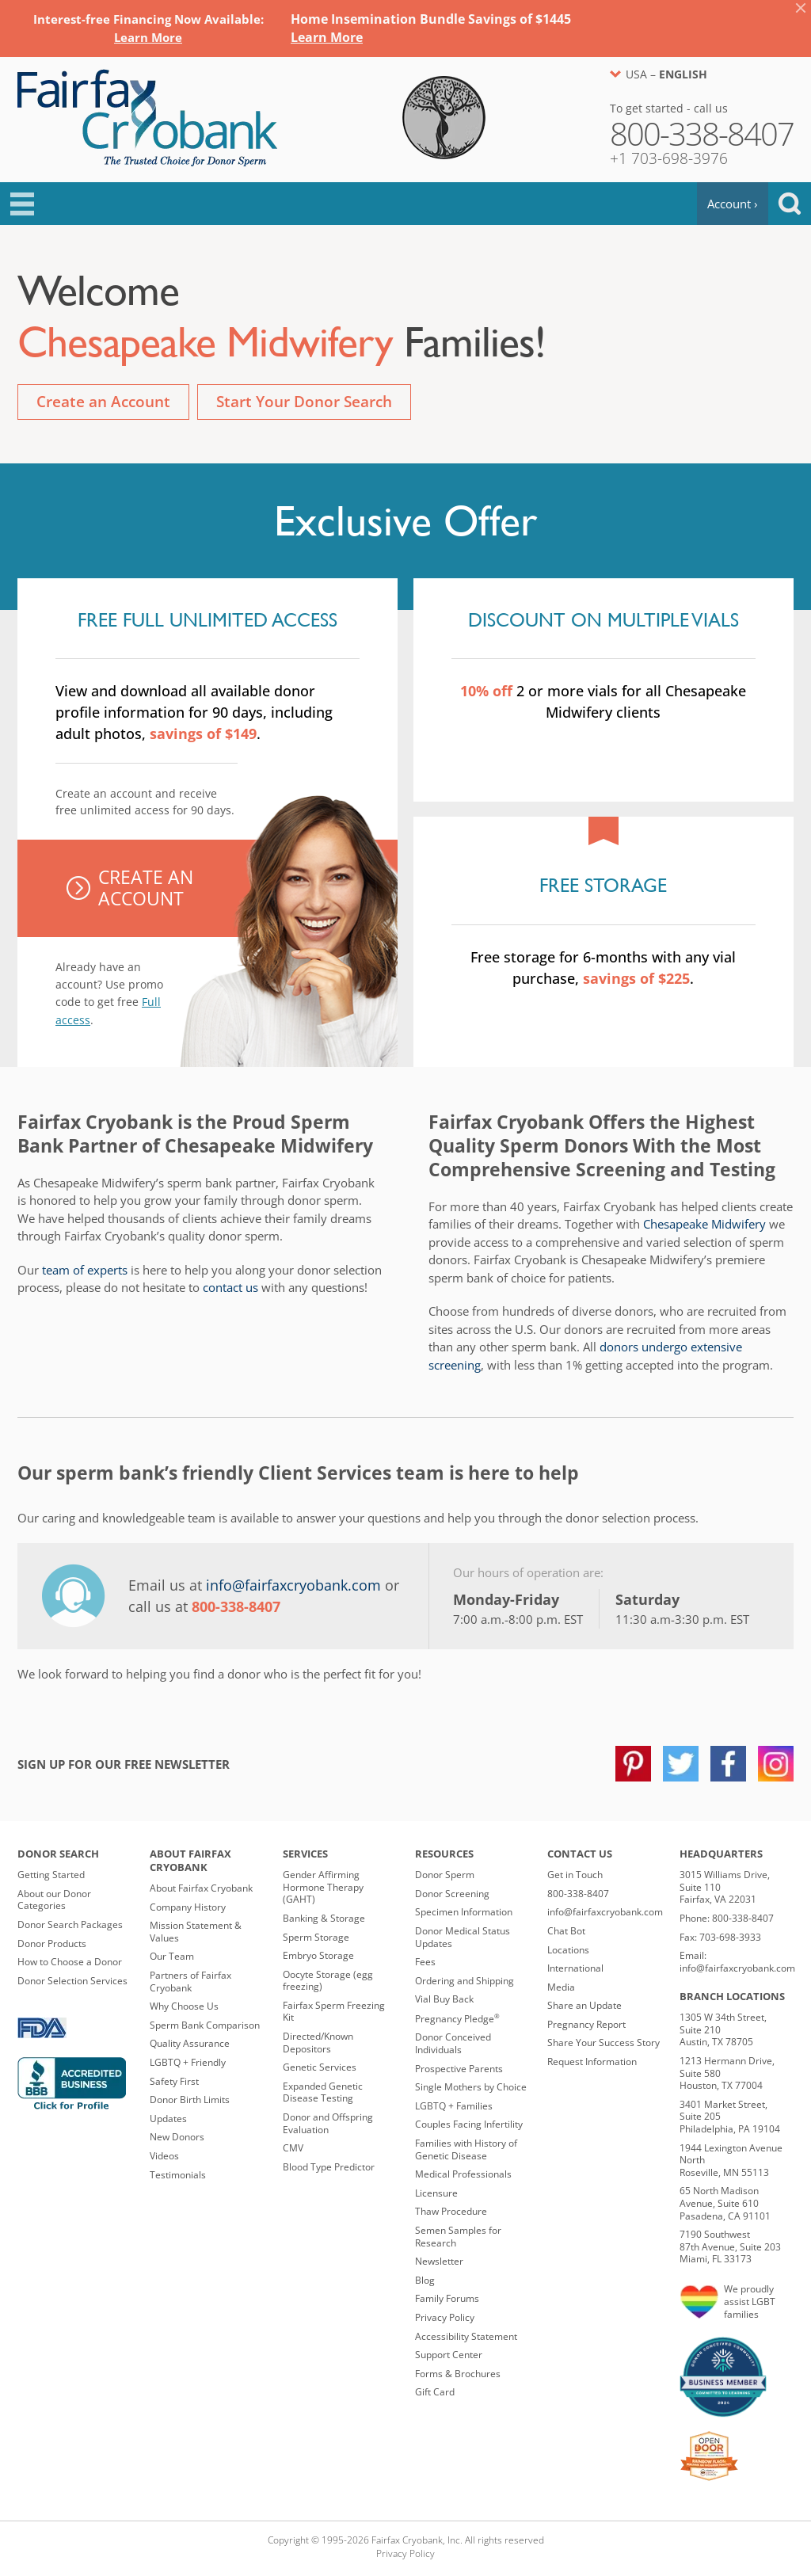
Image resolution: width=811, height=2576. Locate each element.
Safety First (174, 2081)
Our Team (172, 1956)
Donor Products (51, 1943)
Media (561, 1987)
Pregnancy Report (586, 2024)
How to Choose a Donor (69, 1961)
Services (305, 1853)
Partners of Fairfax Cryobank (190, 1981)
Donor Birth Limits (190, 2099)
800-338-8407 (578, 1893)
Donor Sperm (444, 1874)
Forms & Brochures (458, 2373)
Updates (168, 2118)
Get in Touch (575, 1874)
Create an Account (103, 401)
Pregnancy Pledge (457, 2018)
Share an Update (584, 2005)
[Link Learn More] (148, 37)
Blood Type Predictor (329, 2167)
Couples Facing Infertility (469, 2124)
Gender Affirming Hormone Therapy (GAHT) (323, 1887)
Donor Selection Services (72, 1980)
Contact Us (579, 1853)
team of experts (85, 1270)
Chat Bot (566, 1931)
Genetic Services (319, 2067)
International (575, 1968)
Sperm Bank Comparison (205, 2025)
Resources (444, 1853)
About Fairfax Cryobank (190, 1860)
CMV (293, 2148)
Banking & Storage (324, 1918)
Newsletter (439, 2261)
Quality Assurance (190, 2043)
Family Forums (447, 2298)
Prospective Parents (459, 2068)
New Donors (177, 2136)
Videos (164, 2156)
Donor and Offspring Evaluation (328, 2123)
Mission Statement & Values (196, 1932)
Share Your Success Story (603, 2042)
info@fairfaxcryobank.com (293, 1585)
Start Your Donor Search (304, 401)
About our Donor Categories (54, 1900)
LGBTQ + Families (454, 2106)
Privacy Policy (444, 2317)
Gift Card (435, 2392)
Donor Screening (452, 1893)
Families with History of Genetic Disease (466, 2149)
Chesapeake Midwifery (704, 1224)
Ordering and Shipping (464, 1980)
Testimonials (178, 2175)
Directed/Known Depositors (318, 2042)
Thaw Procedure (451, 2211)
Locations (568, 1950)
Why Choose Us (184, 2006)
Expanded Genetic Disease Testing (323, 2092)
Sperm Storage (316, 1937)
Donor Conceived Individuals (453, 2043)
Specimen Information (463, 1912)
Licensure (436, 2193)
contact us (230, 1287)
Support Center (448, 2354)
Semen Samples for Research (458, 2237)
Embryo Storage (318, 1955)
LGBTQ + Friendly (188, 2062)
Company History (188, 1907)
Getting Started (51, 1874)
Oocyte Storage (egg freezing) (328, 1981)
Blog (425, 2280)
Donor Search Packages (70, 1924)
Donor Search (58, 1853)
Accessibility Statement (466, 2336)
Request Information (592, 2061)
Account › (732, 203)
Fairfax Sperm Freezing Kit (334, 2012)
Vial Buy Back (444, 1999)
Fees (425, 1961)
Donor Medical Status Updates (462, 1937)
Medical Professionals (463, 2174)
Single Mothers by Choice (471, 2087)
